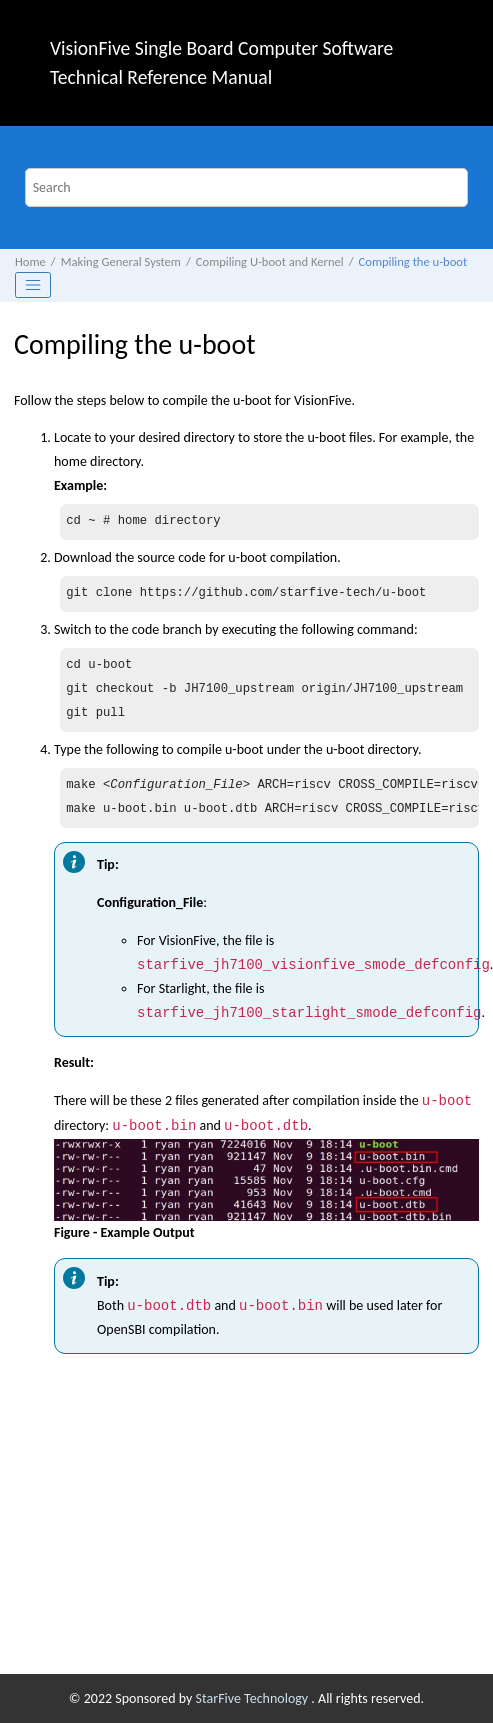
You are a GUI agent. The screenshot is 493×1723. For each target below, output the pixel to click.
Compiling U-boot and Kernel (270, 261)
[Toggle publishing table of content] (33, 285)
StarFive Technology (254, 1698)
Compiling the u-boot (413, 261)
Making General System (121, 261)
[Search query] (247, 187)
